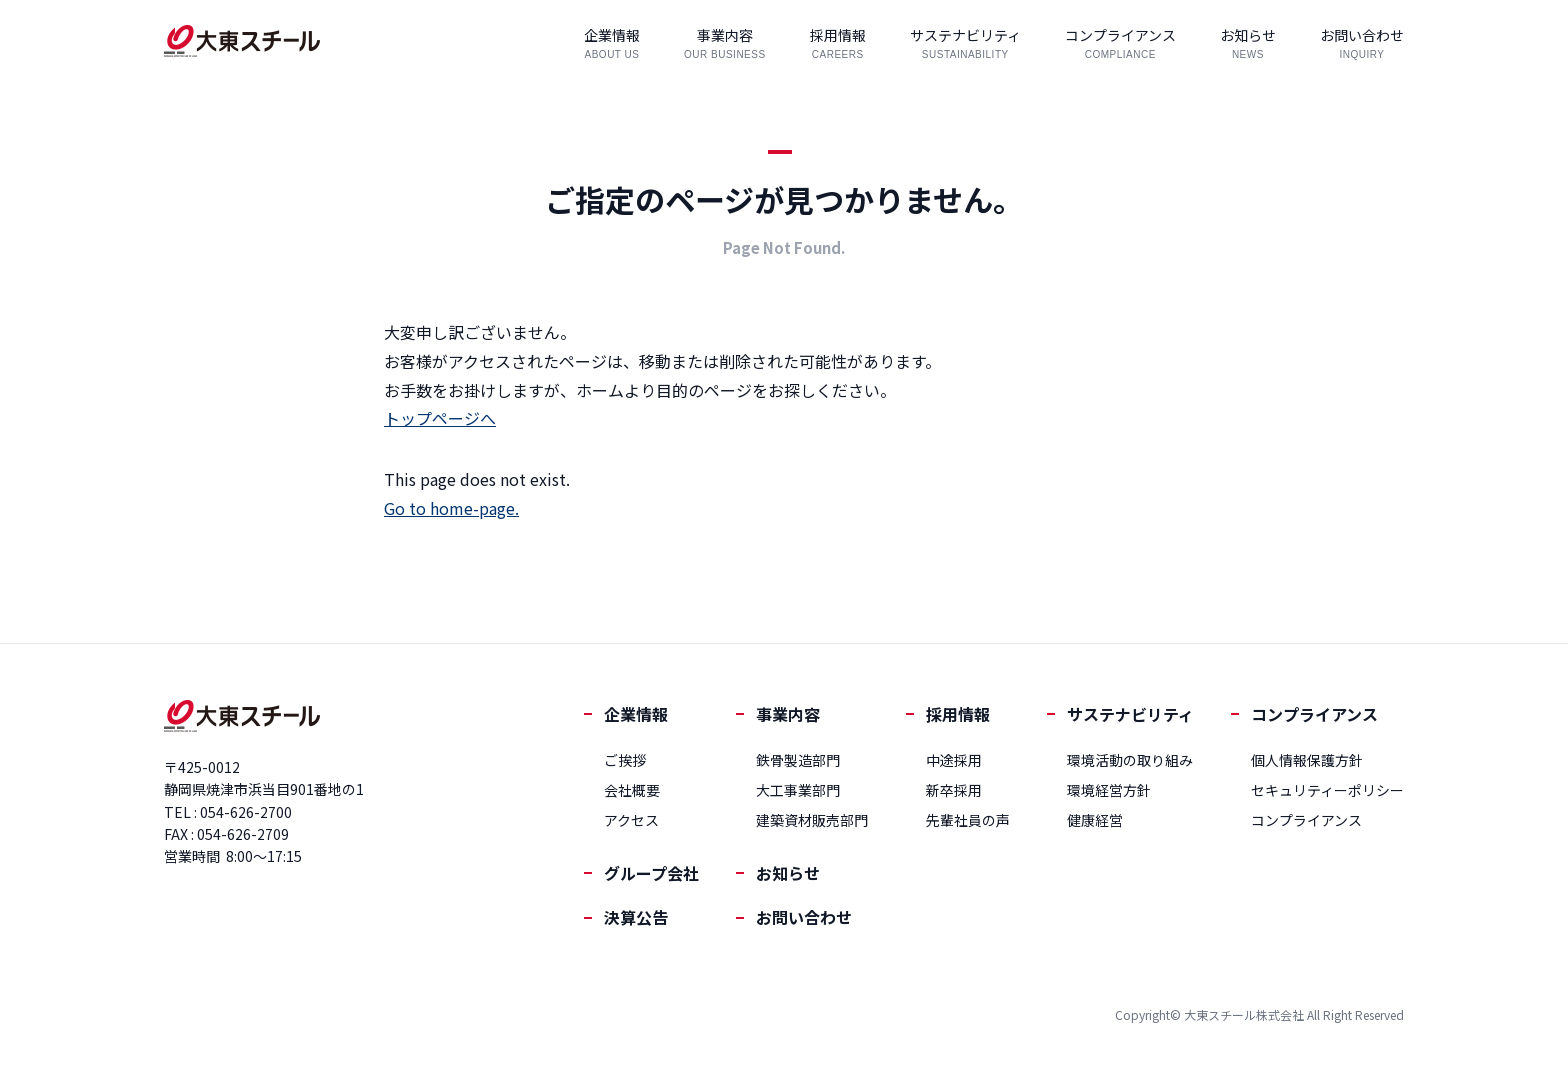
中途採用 (954, 760)
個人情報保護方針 (1307, 760)
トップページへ (440, 418)
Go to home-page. (451, 508)
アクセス (631, 820)
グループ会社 (651, 873)
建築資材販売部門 (812, 820)
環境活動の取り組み (1130, 760)
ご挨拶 (625, 760)
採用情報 (958, 714)
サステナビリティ (1130, 714)
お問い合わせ (804, 917)
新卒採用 (954, 790)
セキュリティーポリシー (1327, 790)
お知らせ (788, 873)
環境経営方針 (1109, 790)
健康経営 (1095, 820)
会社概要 (632, 790)
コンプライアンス (1314, 714)
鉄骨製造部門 (798, 760)
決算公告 (636, 917)
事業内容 (788, 714)
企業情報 (636, 714)
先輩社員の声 (968, 820)
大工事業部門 (798, 790)
